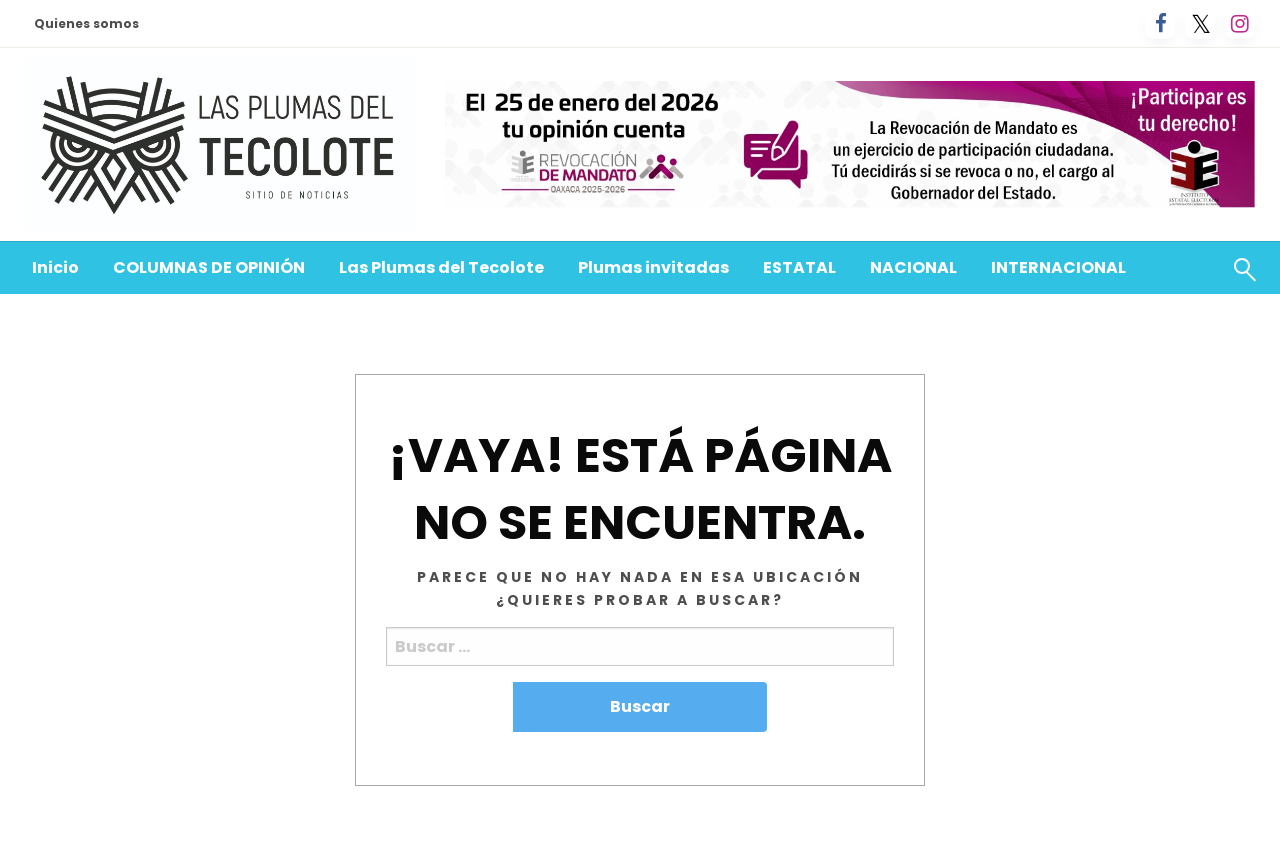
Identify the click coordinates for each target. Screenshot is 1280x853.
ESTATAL (799, 267)
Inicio (55, 267)
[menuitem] (55, 268)
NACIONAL (913, 267)
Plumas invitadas (653, 267)
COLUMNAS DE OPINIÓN (209, 267)
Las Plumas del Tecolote (441, 267)
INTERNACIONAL (1058, 267)
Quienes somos (86, 23)
